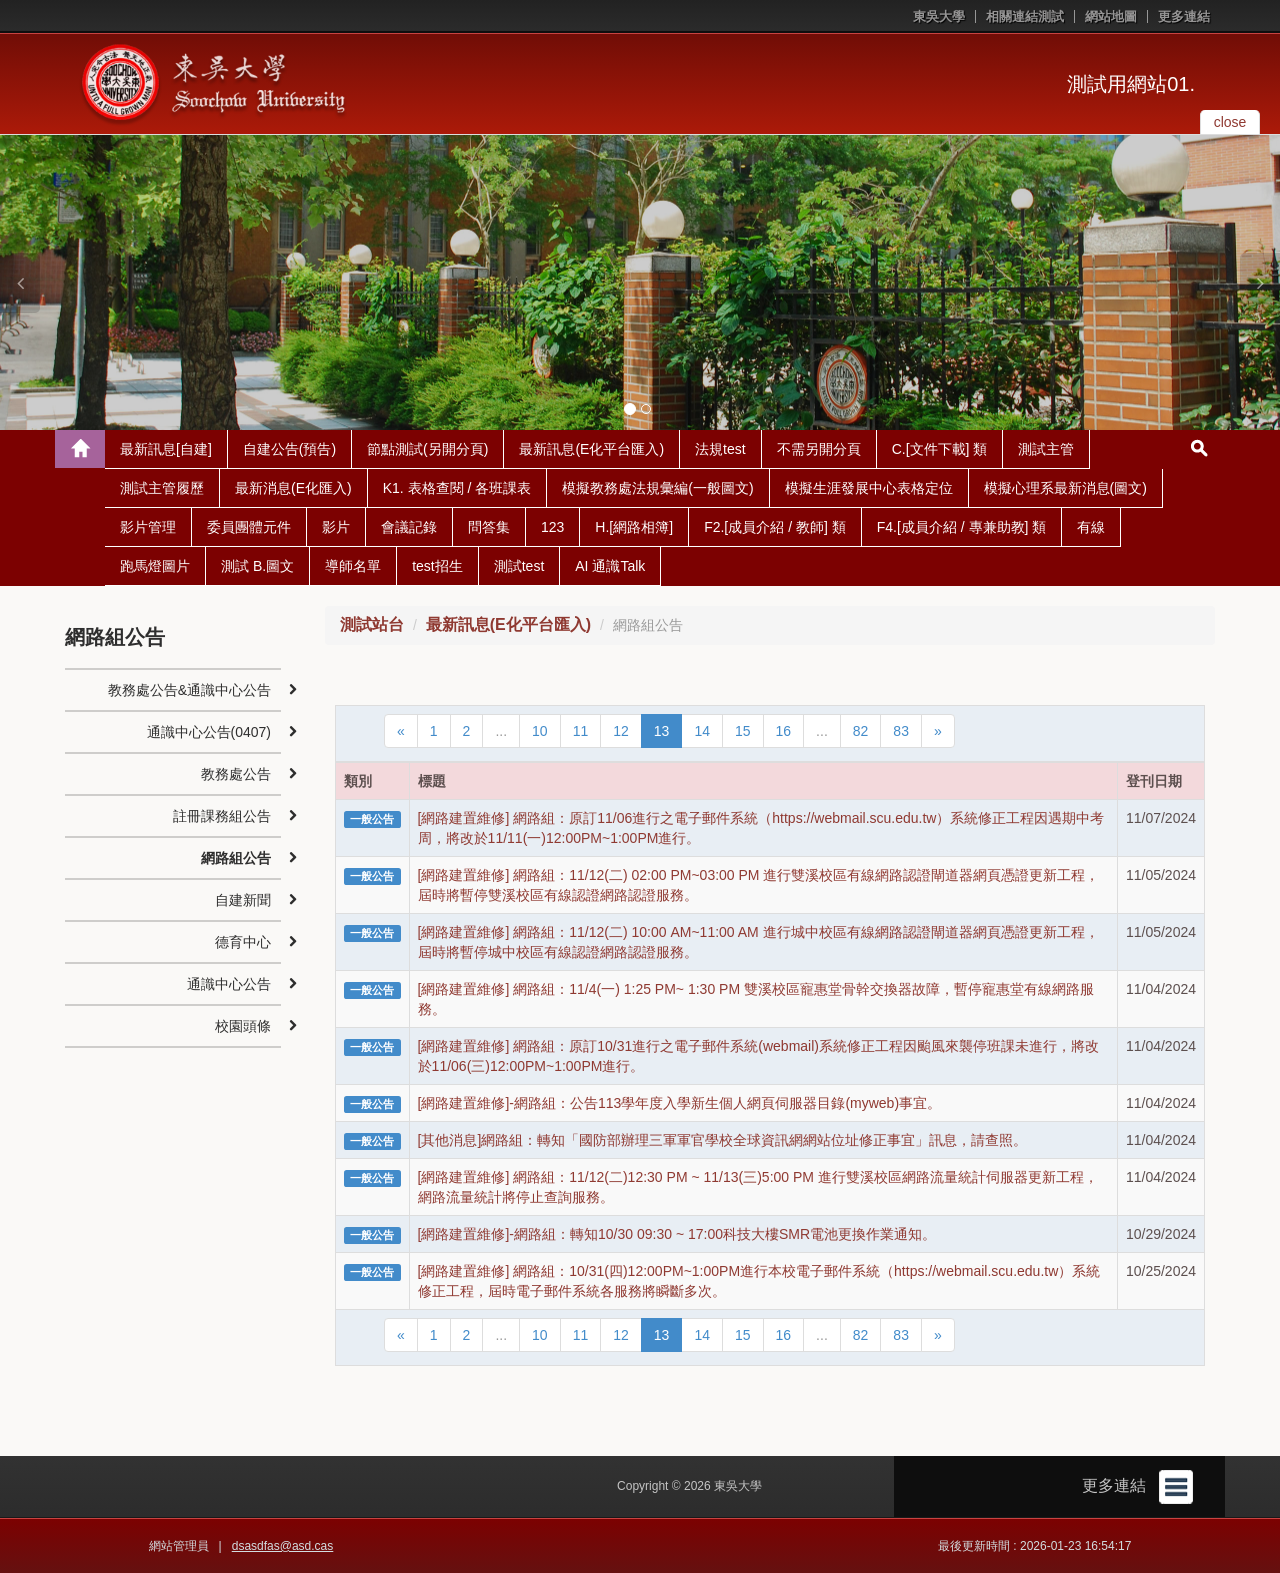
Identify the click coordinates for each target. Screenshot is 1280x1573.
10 (540, 731)
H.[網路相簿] (634, 527)
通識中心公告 (229, 984)
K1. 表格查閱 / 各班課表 (457, 488)
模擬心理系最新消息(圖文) (1065, 488)
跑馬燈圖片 (155, 566)
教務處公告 (236, 774)
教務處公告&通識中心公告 (189, 690)
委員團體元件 (249, 527)
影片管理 (148, 527)
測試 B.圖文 (257, 566)
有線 (1091, 527)
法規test (720, 449)
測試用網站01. (1131, 84)
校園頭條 (243, 1026)
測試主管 (1046, 449)
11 (581, 731)
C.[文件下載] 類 (940, 449)
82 (861, 731)
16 (784, 731)
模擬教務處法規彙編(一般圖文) (657, 488)
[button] (20, 283)
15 (743, 731)
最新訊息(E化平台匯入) (591, 449)
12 (621, 731)
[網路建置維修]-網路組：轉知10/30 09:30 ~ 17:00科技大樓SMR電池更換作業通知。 (677, 1234)
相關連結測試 (1025, 16)
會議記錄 (409, 527)
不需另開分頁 (819, 449)
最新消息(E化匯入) (293, 488)
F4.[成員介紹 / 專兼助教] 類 (962, 527)
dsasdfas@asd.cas (283, 1546)
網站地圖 (1111, 16)
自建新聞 (243, 900)
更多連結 (1184, 16)
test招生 (437, 566)
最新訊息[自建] (166, 449)
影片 (336, 527)
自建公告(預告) (289, 449)
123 (552, 527)
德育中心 (243, 942)
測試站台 (372, 624)
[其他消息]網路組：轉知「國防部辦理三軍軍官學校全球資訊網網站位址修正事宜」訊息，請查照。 (723, 1140)
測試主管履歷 (162, 488)
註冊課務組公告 (222, 816)
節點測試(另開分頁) (427, 449)
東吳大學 (939, 16)
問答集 (489, 527)
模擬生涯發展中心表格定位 (869, 488)
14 (702, 731)
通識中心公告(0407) (209, 732)
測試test (519, 566)
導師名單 (353, 566)
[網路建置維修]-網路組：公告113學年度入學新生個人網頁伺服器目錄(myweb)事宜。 (679, 1103)
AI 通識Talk (610, 566)
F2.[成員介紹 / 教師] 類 (775, 527)
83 (901, 731)
